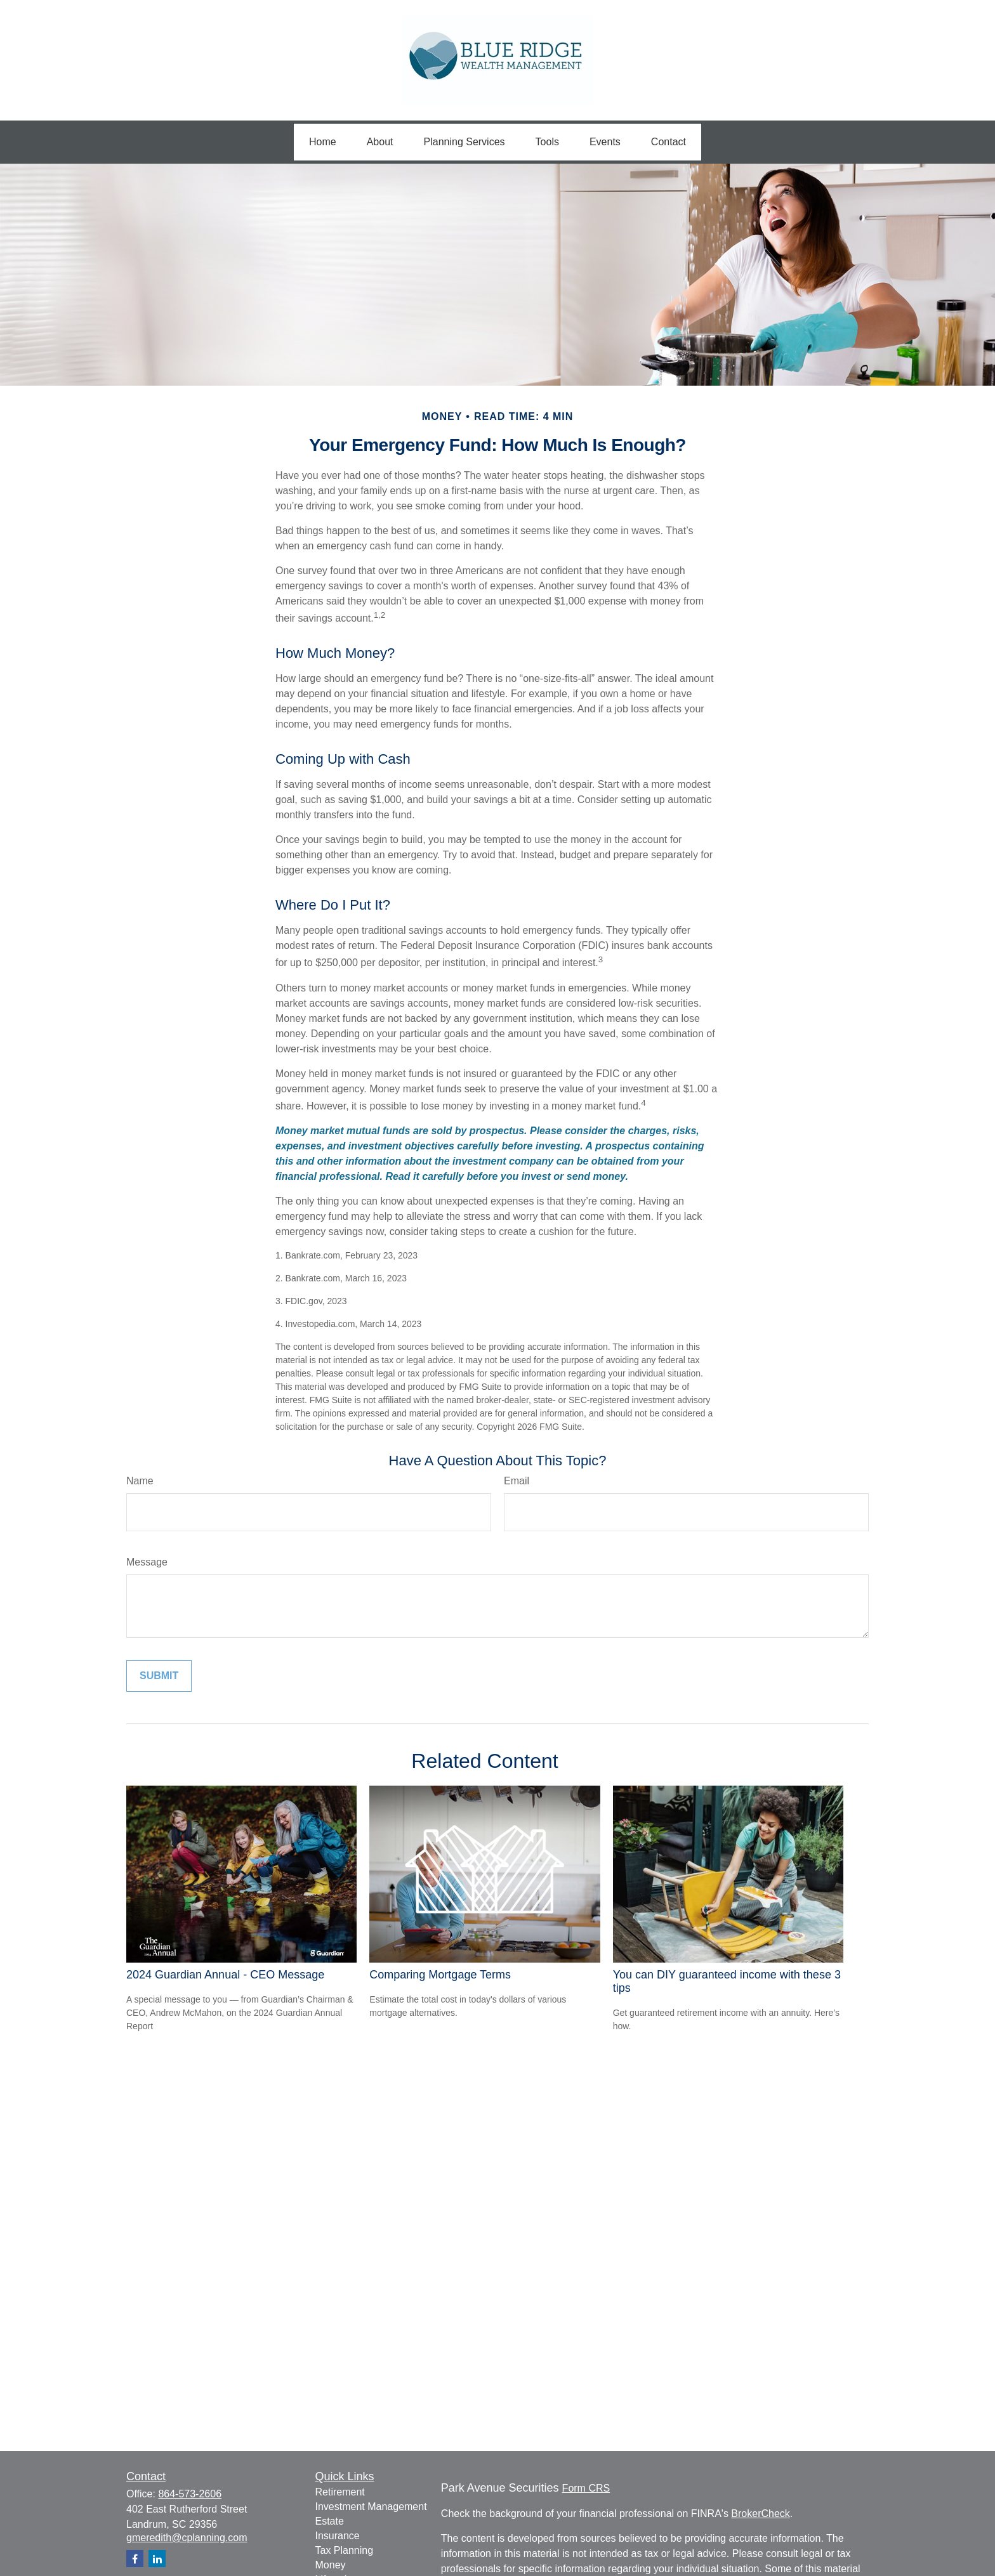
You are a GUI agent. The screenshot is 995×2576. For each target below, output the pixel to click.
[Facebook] (134, 2558)
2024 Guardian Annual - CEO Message (225, 1974)
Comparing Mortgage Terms (440, 1974)
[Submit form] (159, 1676)
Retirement (340, 2492)
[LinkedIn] (157, 2558)
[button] (323, 142)
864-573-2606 (189, 2493)
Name (140, 1480)
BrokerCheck (760, 2513)
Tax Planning (344, 2550)
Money (330, 2565)
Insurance (337, 2535)
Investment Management (371, 2506)
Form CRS (586, 2488)
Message (147, 1562)
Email (516, 1480)
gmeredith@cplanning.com (186, 2537)
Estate (329, 2521)
